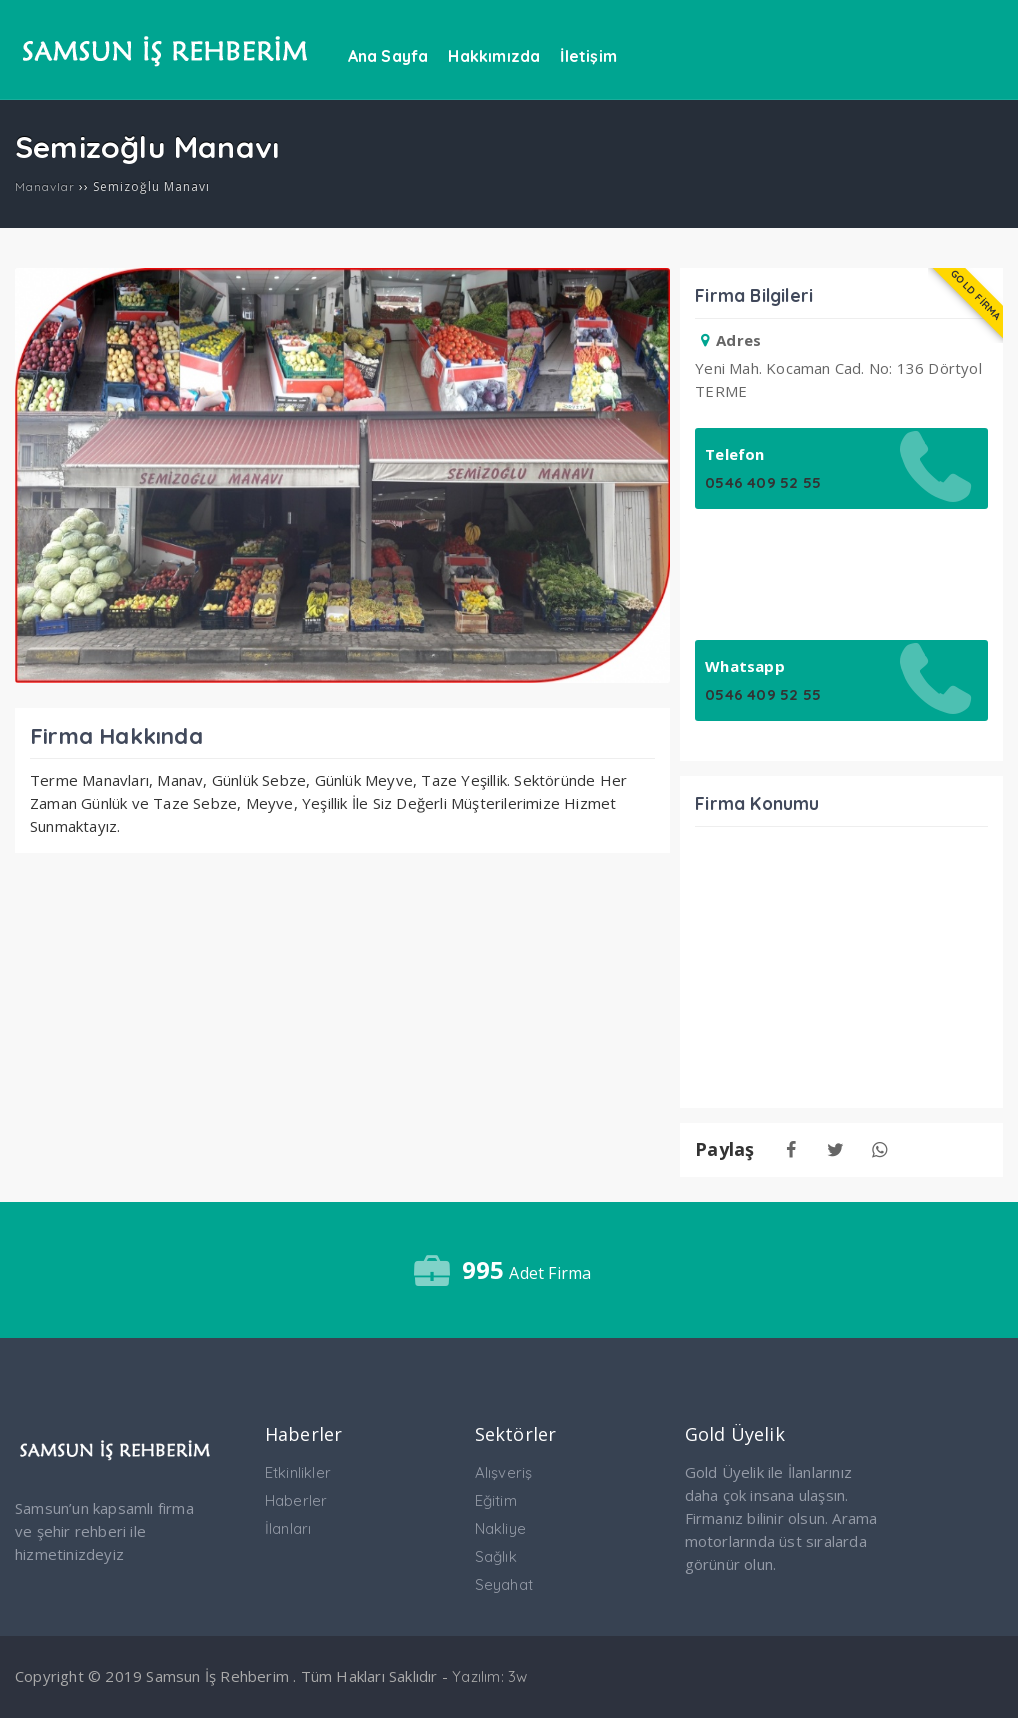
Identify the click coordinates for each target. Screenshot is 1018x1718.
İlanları (288, 1528)
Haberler (296, 1500)
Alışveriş (504, 1472)
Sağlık (496, 1556)
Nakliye (500, 1528)
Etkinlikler (298, 1472)
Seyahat (504, 1584)
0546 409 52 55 (763, 482)
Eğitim (496, 1500)
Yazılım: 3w (489, 1676)
